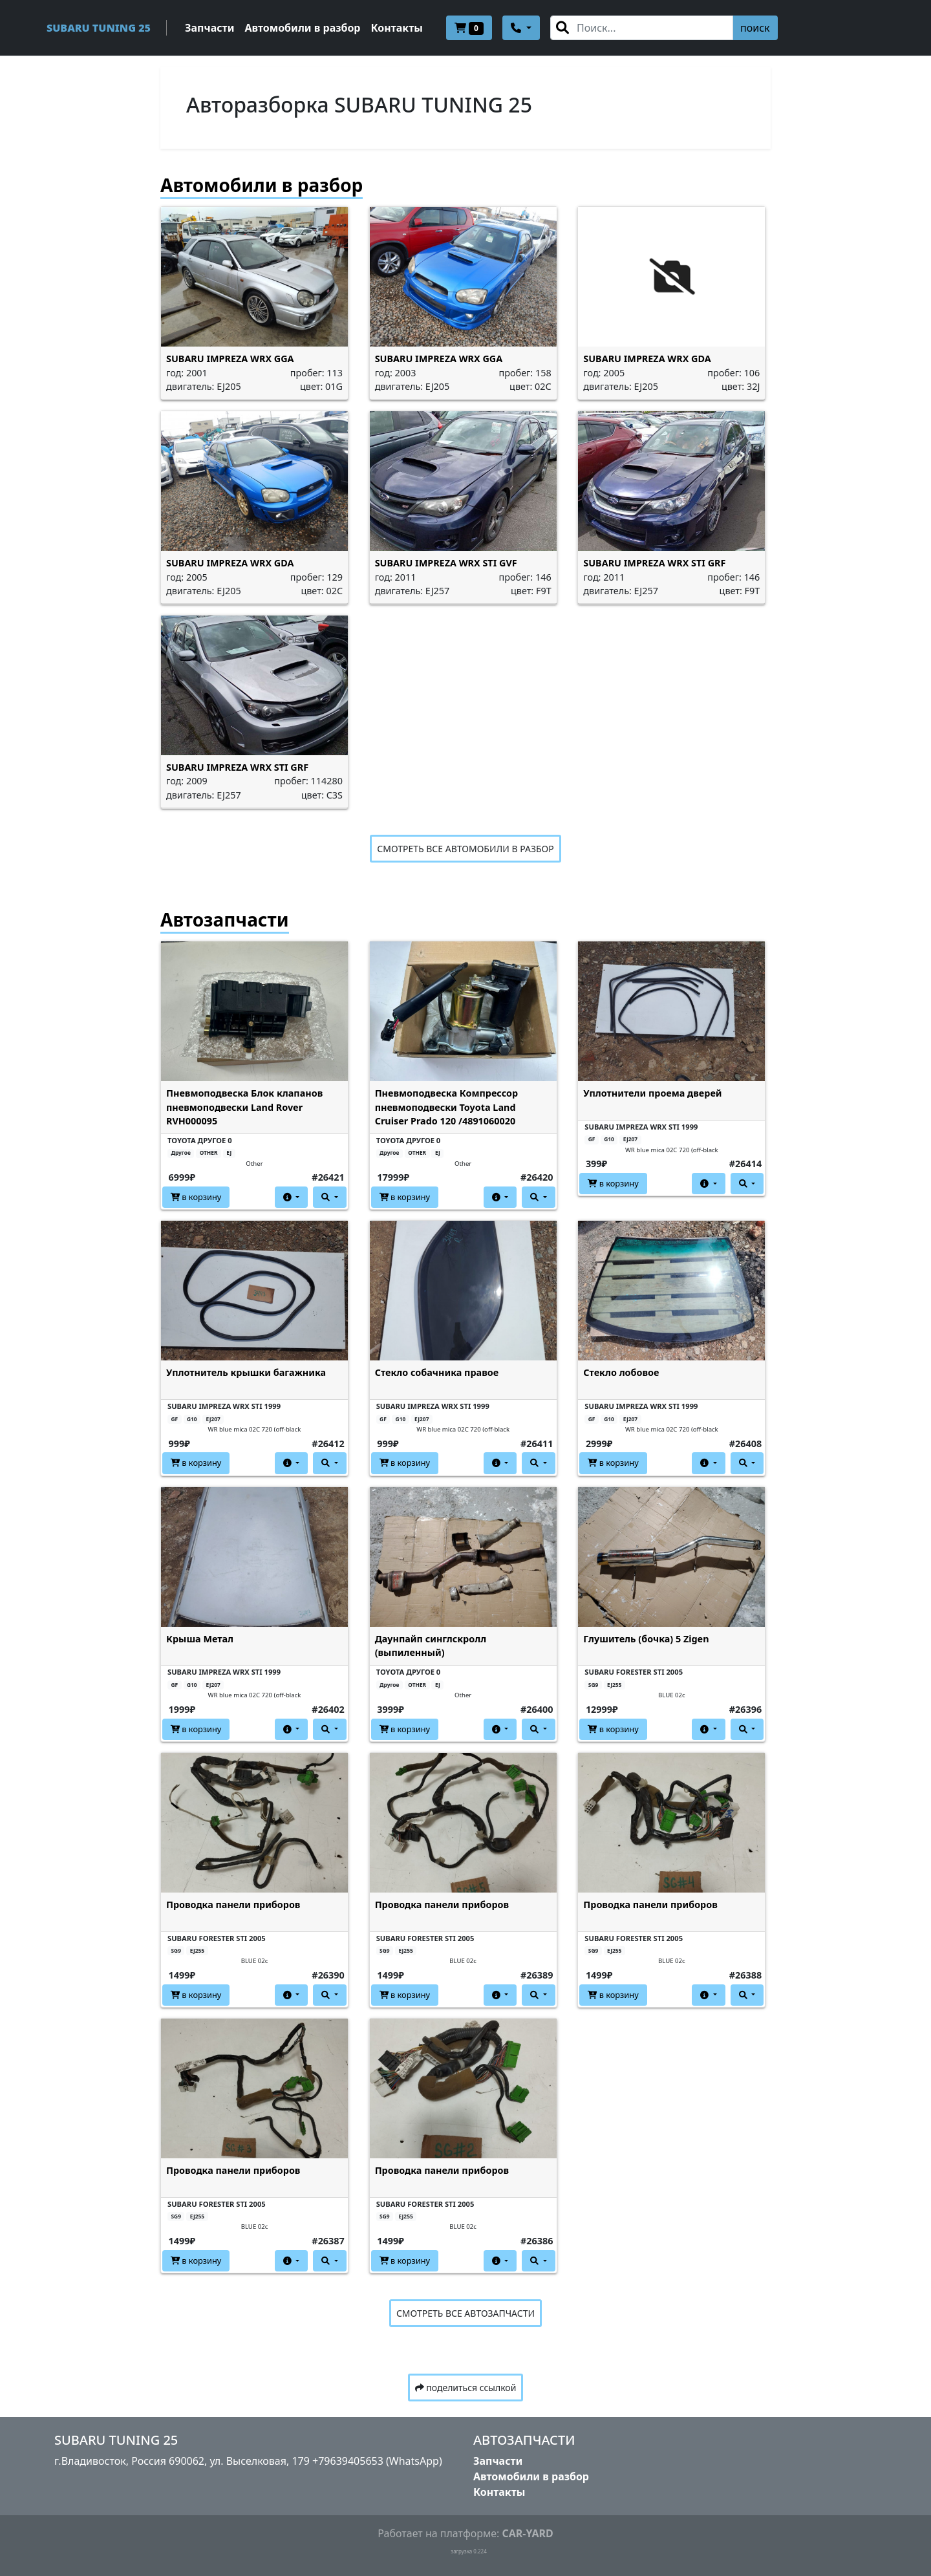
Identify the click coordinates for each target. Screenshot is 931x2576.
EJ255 (614, 1684)
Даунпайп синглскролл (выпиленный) (430, 1646)
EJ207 (630, 1139)
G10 (609, 1139)
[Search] (641, 28)
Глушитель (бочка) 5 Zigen (646, 1639)
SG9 (593, 1684)
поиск (755, 28)
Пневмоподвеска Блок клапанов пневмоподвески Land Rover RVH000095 (244, 1107)
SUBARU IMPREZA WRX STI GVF (446, 563)
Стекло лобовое (621, 1372)
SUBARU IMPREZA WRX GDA (647, 358)
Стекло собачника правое (436, 1372)
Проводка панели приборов (233, 1904)
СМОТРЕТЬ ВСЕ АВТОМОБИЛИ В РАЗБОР (465, 849)
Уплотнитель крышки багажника (246, 1372)
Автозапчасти (224, 919)
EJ (228, 1152)
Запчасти (209, 28)
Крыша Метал (199, 1639)
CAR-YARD (527, 2533)
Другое (180, 1152)
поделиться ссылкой (466, 2387)
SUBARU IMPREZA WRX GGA (230, 358)
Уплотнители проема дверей (652, 1093)
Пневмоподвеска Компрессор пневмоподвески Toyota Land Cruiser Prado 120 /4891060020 (447, 1107)
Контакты (397, 28)
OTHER (209, 1152)
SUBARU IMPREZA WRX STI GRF (654, 563)
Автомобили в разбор (302, 28)
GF (591, 1139)
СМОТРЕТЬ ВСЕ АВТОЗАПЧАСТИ (465, 2313)
